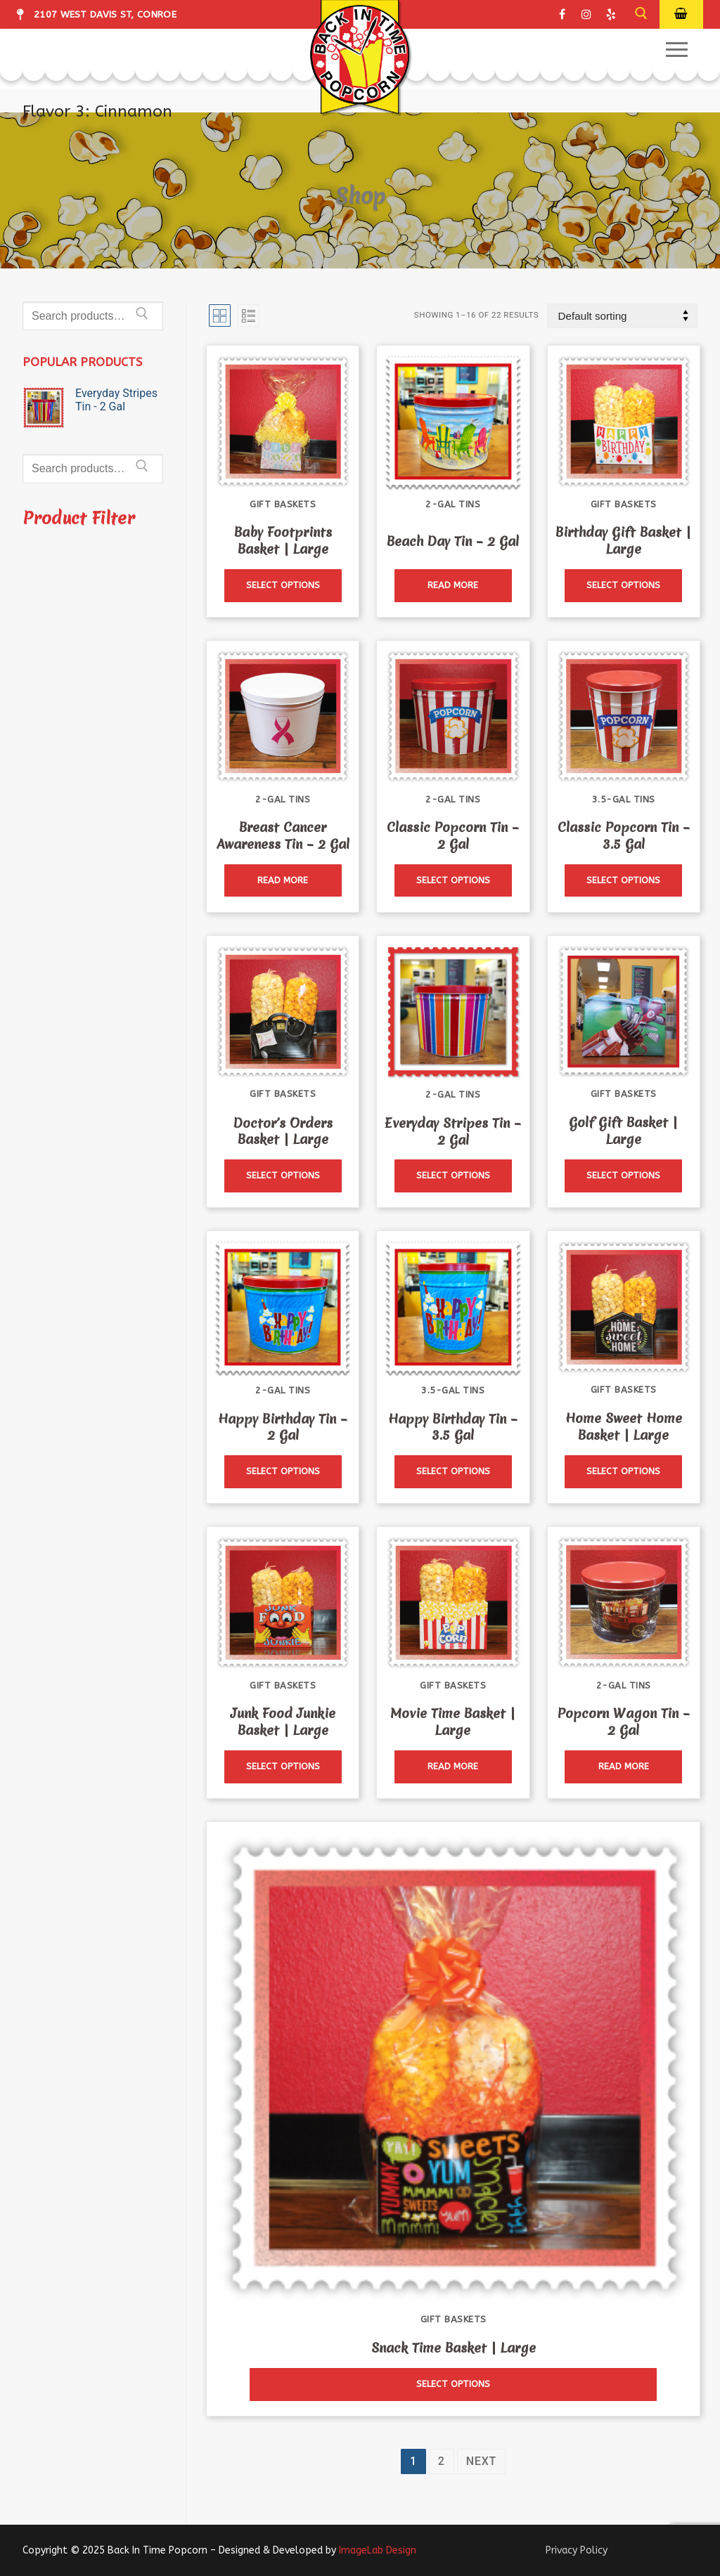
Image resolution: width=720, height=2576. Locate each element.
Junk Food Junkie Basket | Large (283, 1722)
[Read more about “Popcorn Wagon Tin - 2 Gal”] (623, 1766)
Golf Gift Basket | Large (623, 1131)
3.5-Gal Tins (623, 799)
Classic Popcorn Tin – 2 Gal (453, 836)
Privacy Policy (577, 2550)
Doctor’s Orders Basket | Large (283, 1131)
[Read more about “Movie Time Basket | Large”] (453, 1766)
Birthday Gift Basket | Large (623, 540)
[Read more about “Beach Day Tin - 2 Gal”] (453, 585)
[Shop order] (622, 316)
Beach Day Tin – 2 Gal (453, 541)
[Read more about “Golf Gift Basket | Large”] (623, 1175)
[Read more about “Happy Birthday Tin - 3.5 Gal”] (453, 1471)
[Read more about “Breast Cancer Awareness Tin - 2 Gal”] (283, 880)
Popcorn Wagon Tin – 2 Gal (624, 1722)
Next (481, 2461)
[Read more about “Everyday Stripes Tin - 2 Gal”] (453, 1175)
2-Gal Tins (452, 504)
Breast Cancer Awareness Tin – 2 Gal (283, 836)
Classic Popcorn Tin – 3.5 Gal (624, 836)
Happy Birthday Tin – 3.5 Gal (453, 1427)
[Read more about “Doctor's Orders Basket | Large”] (283, 1175)
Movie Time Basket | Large (452, 1722)
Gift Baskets (283, 504)
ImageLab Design (377, 2550)
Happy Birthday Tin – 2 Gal (282, 1427)
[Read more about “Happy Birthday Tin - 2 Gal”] (283, 1471)
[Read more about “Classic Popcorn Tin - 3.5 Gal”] (623, 880)
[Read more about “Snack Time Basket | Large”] (453, 2384)
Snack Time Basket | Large (453, 2348)
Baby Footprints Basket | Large (283, 540)
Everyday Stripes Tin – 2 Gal (453, 1131)
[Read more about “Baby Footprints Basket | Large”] (283, 585)
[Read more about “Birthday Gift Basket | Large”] (623, 585)
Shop (360, 195)
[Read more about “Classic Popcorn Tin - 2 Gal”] (453, 880)
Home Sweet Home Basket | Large (623, 1427)
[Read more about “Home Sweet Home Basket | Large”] (623, 1471)
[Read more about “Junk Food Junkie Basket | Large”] (283, 1766)
